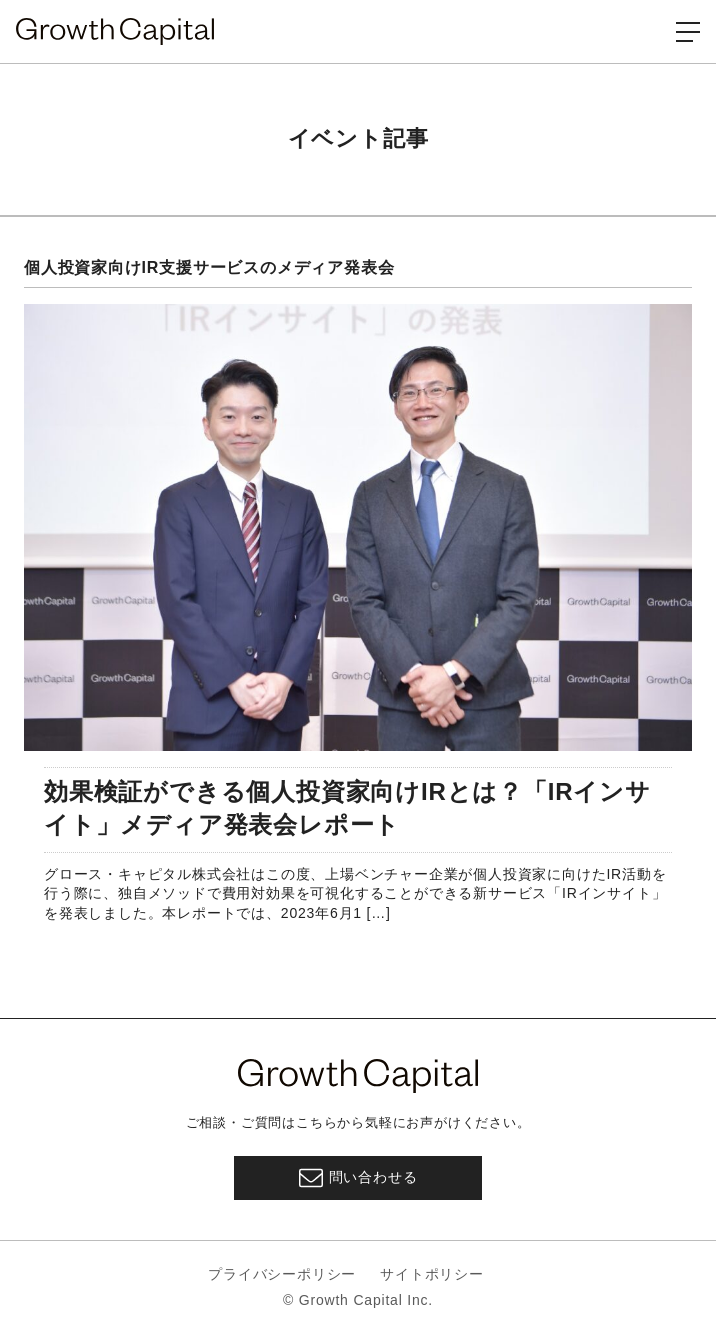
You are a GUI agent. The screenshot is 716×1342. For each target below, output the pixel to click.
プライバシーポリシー (282, 1274)
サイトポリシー (432, 1274)
